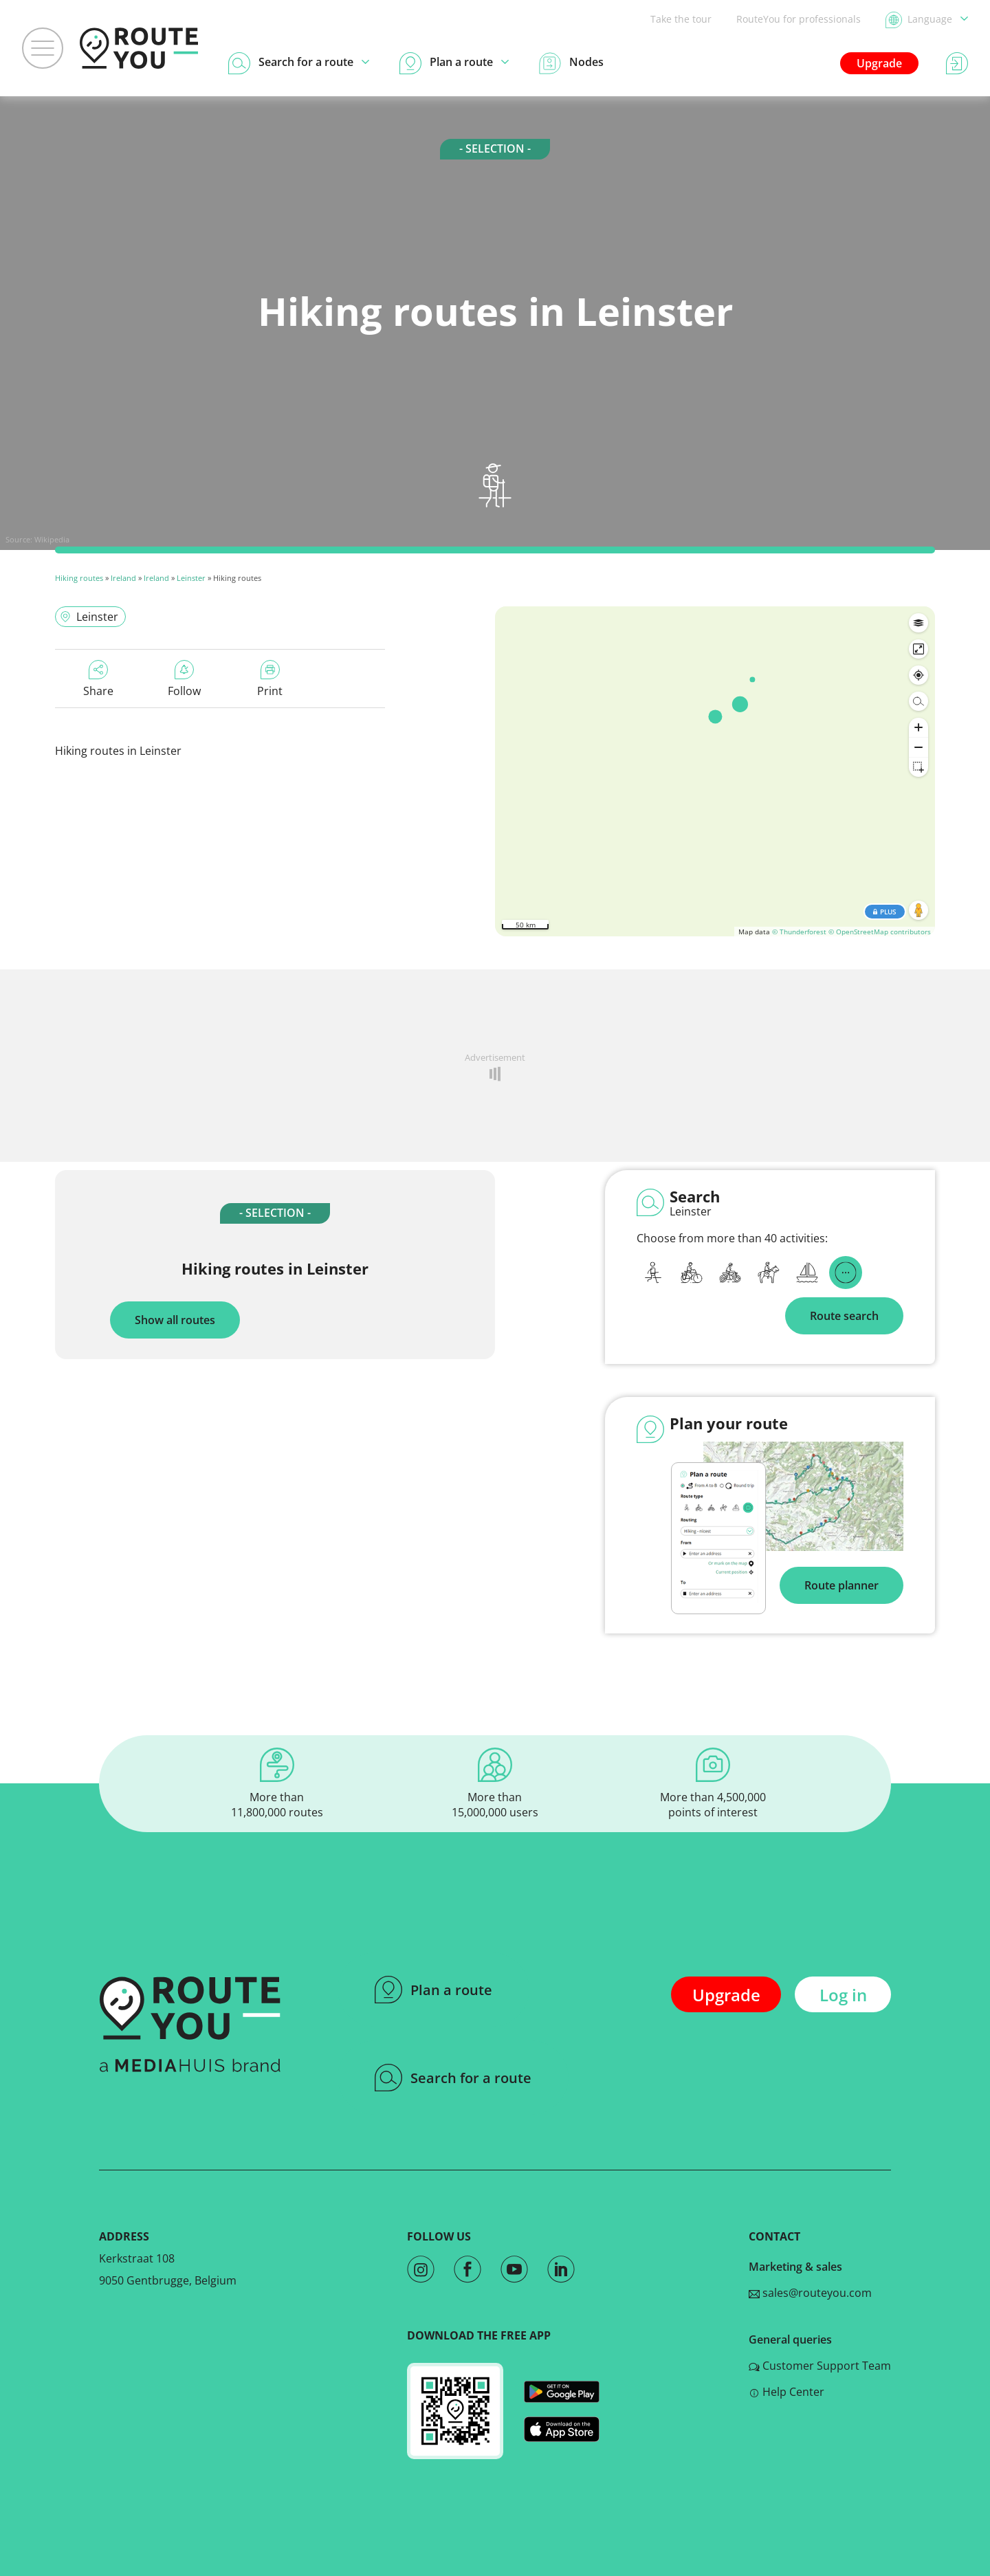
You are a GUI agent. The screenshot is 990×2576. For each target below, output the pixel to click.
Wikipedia (51, 539)
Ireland (123, 578)
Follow (184, 679)
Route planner (841, 1585)
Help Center (786, 2391)
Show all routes (175, 1320)
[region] (715, 771)
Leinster (191, 578)
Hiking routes (79, 578)
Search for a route (453, 2077)
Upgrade (879, 63)
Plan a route (433, 1989)
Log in (843, 1994)
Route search (844, 1315)
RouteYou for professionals (798, 18)
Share (98, 679)
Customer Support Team (820, 2365)
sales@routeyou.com (810, 2292)
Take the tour (681, 18)
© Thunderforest (799, 931)
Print (270, 679)
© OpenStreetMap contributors (879, 931)
